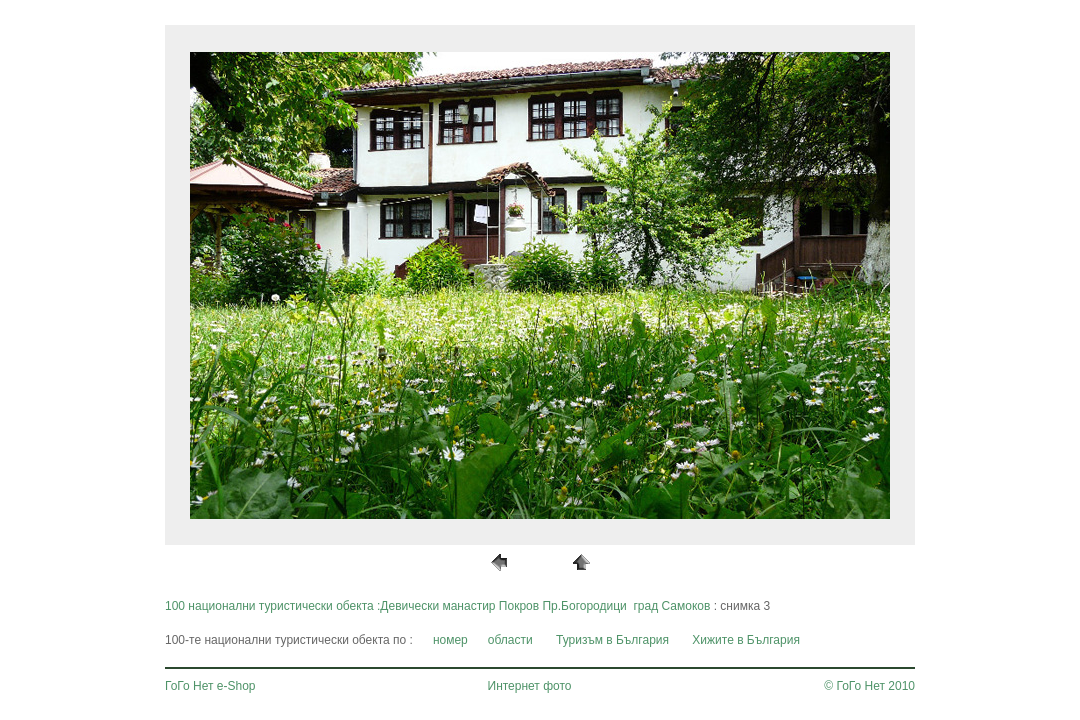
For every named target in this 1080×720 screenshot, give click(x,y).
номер (450, 640)
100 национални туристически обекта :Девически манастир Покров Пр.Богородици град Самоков (437, 606)
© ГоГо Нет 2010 (869, 686)
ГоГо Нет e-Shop (210, 686)
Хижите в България (746, 640)
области (510, 640)
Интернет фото (530, 686)
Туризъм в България (612, 640)
